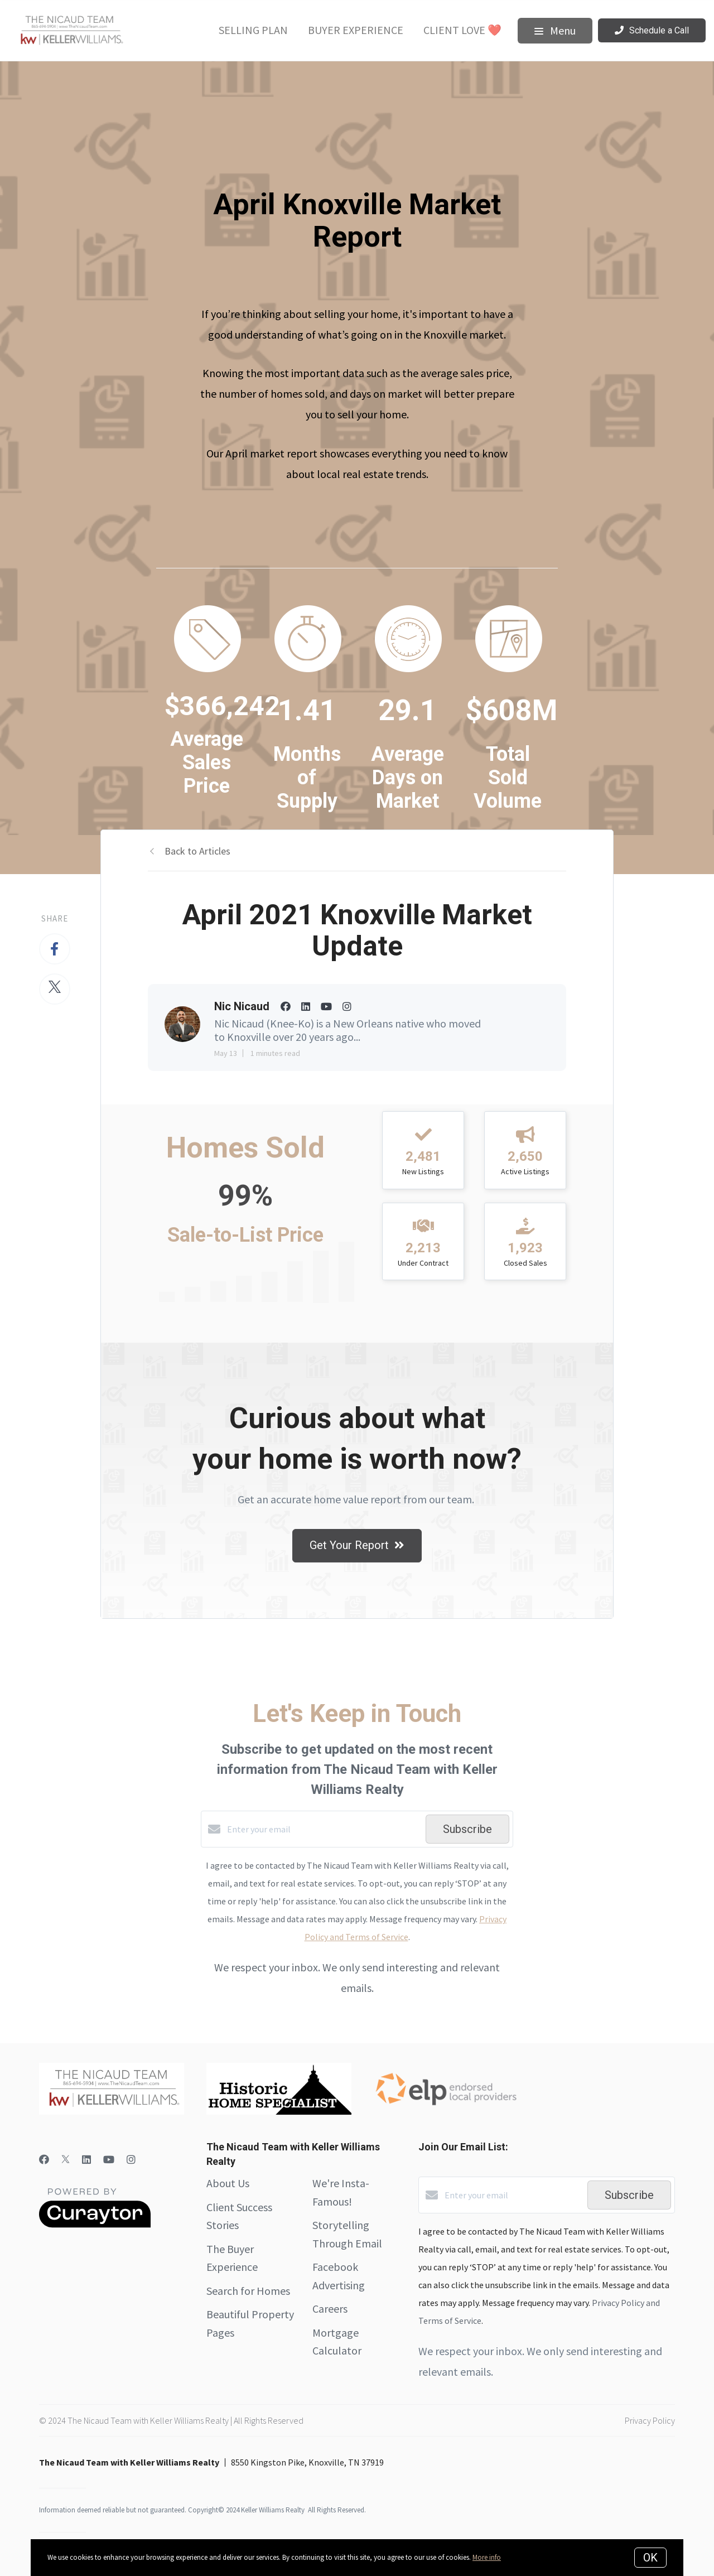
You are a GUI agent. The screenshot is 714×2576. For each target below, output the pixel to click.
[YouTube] (108, 2159)
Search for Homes (248, 2291)
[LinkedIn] (86, 2159)
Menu (555, 30)
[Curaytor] (95, 2224)
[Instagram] (131, 2159)
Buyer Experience (355, 30)
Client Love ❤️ (462, 30)
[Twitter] (65, 2159)
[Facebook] (44, 2159)
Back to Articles (197, 851)
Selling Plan (253, 30)
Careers (330, 2308)
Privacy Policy (650, 2420)
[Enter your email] (323, 1829)
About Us (227, 2183)
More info (486, 2557)
